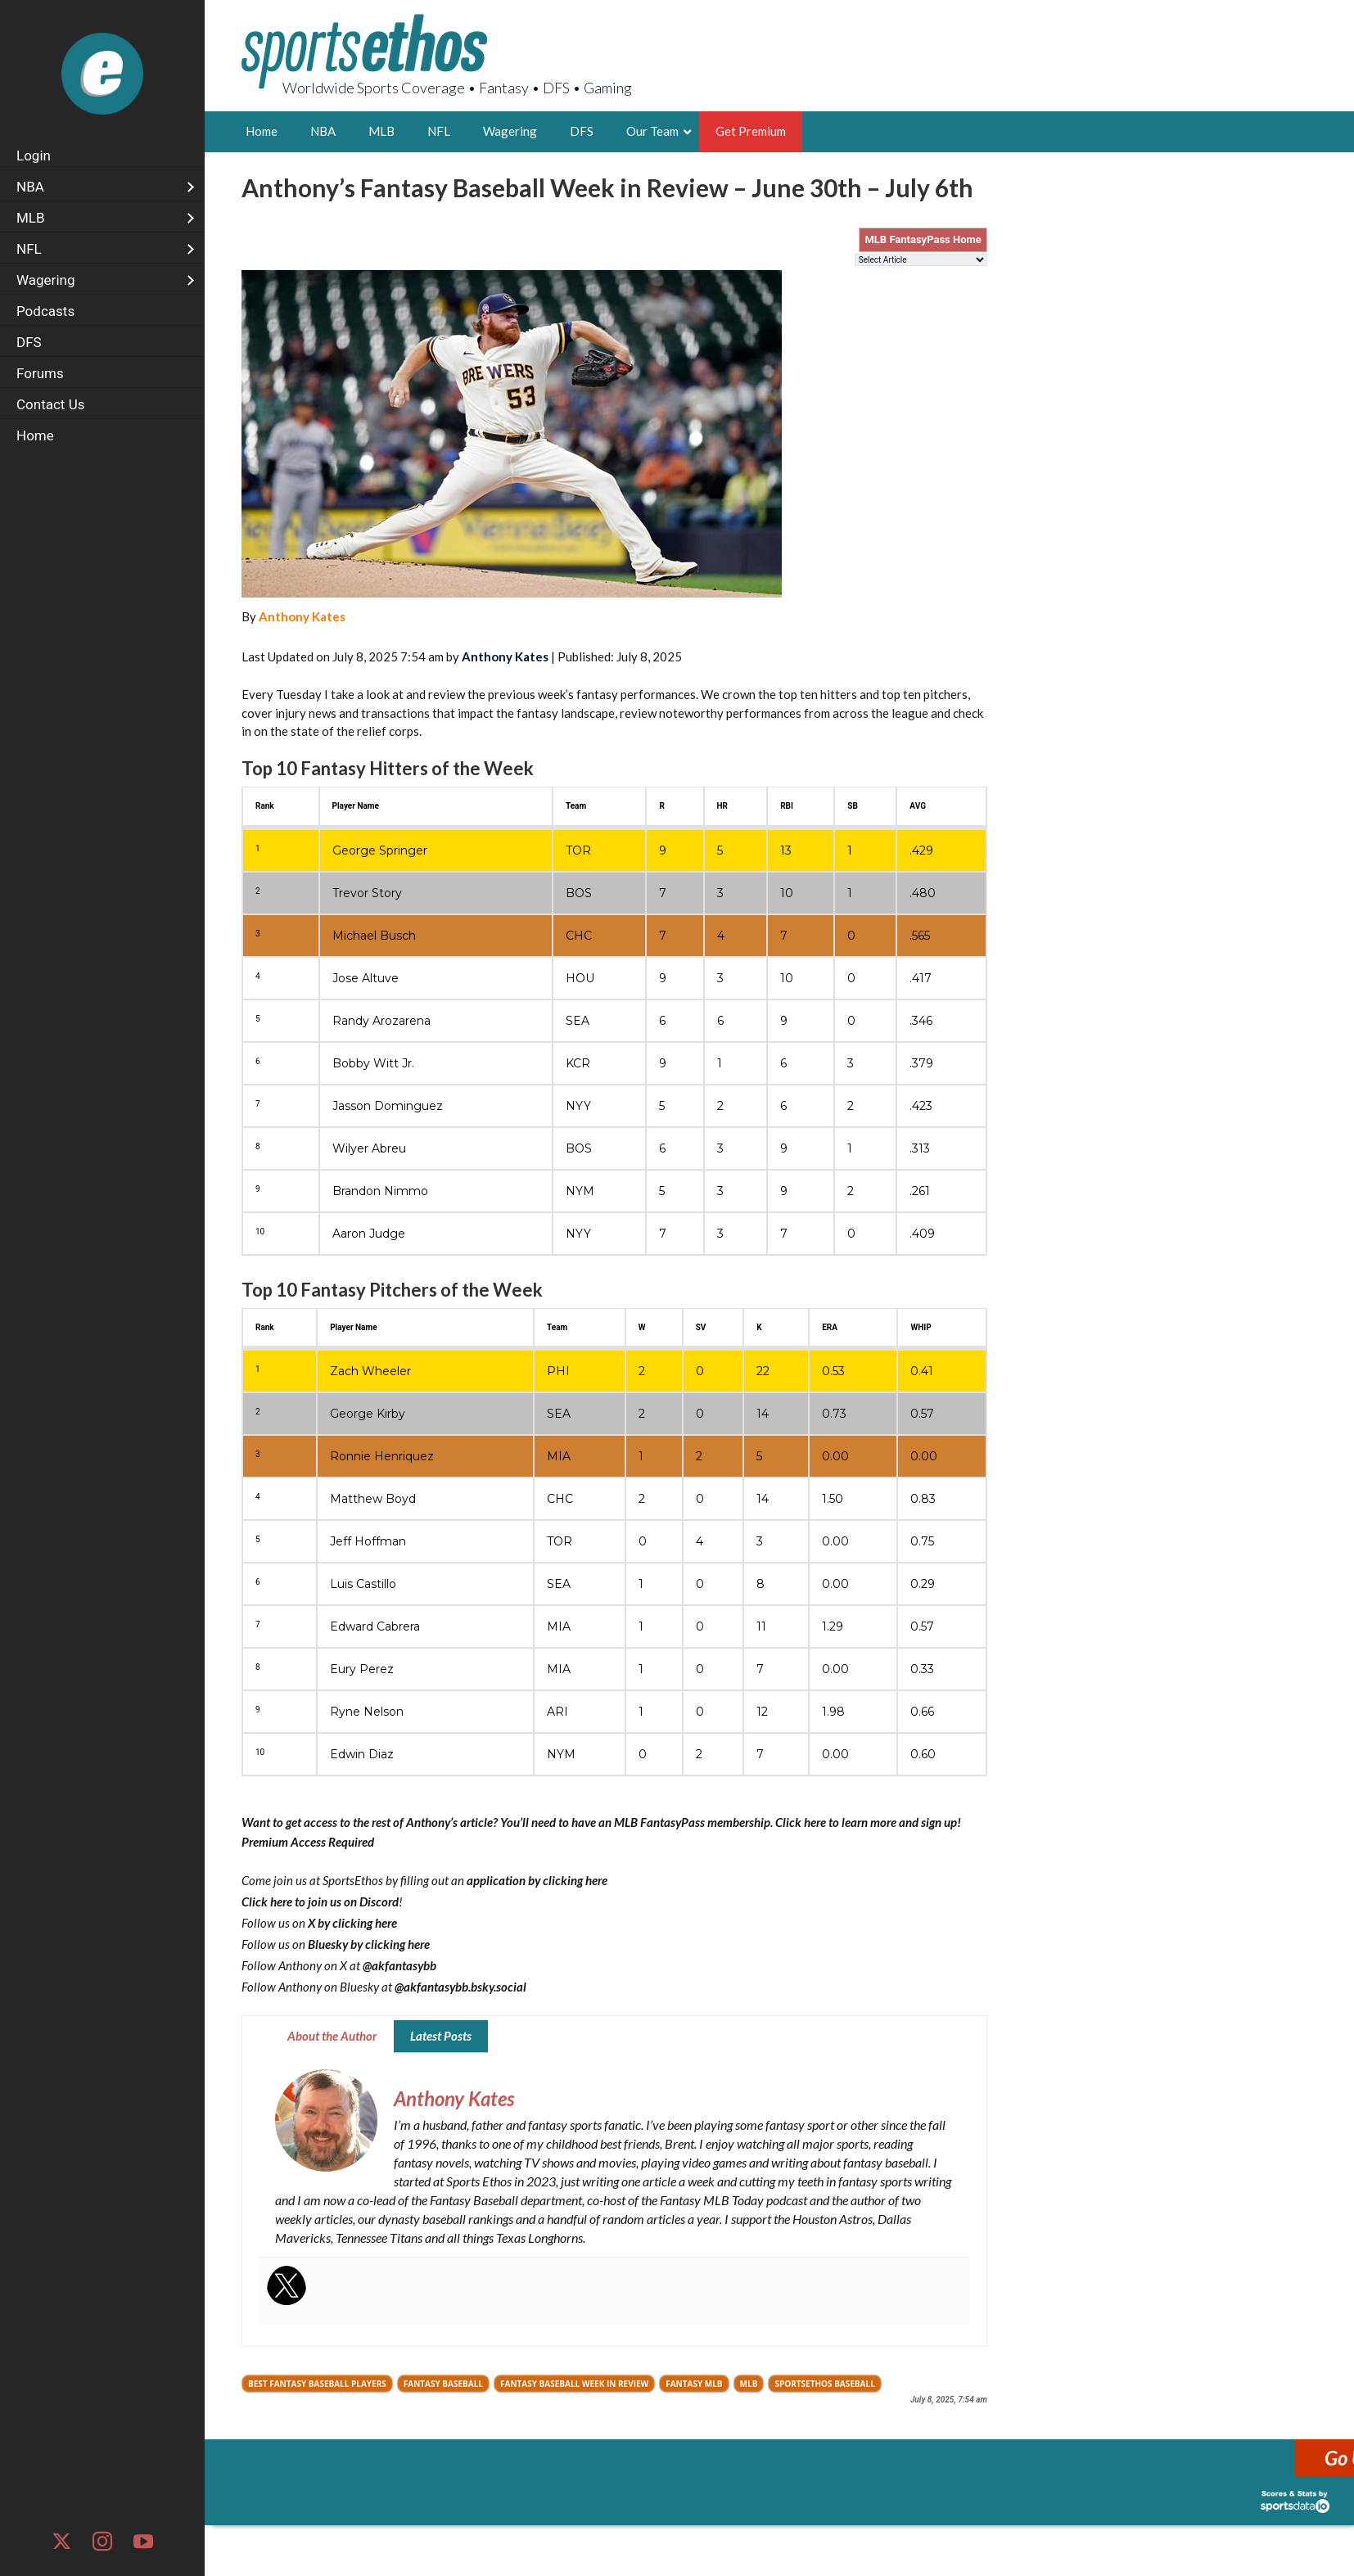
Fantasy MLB (694, 2383)
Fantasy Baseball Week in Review (574, 2383)
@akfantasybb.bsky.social (460, 1986)
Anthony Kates (302, 616)
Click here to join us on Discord (320, 1901)
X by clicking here (352, 1922)
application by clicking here (537, 1880)
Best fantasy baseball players (317, 2383)
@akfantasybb (399, 1965)
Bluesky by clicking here (369, 1944)
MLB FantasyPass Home (922, 239)
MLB (749, 2383)
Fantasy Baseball (443, 2383)
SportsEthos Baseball (824, 2383)
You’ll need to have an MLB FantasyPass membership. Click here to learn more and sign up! (730, 1822)
